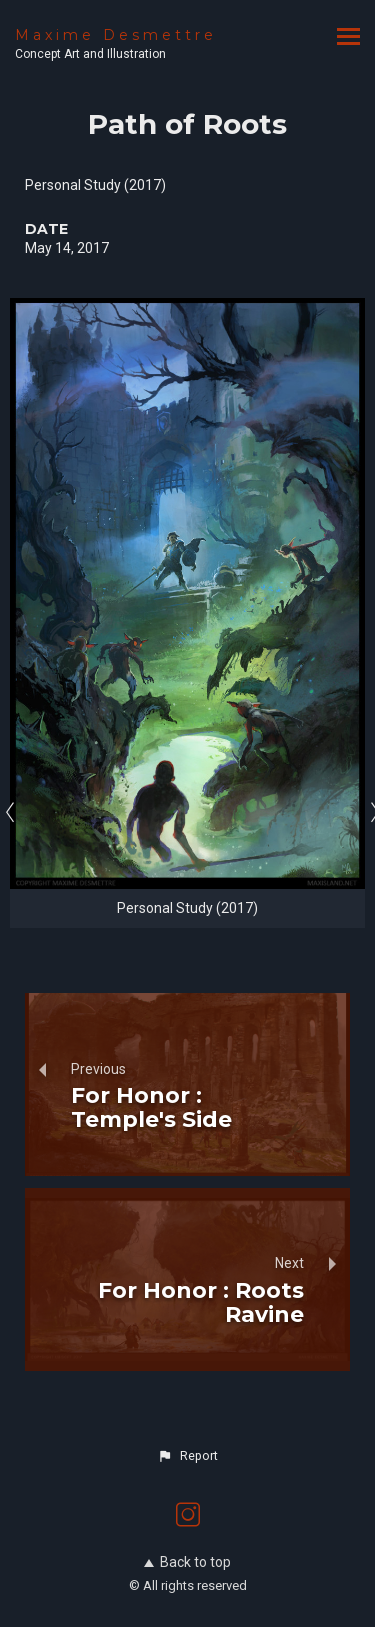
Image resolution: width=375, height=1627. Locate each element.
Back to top (187, 1562)
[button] (187, 1456)
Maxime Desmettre (116, 35)
